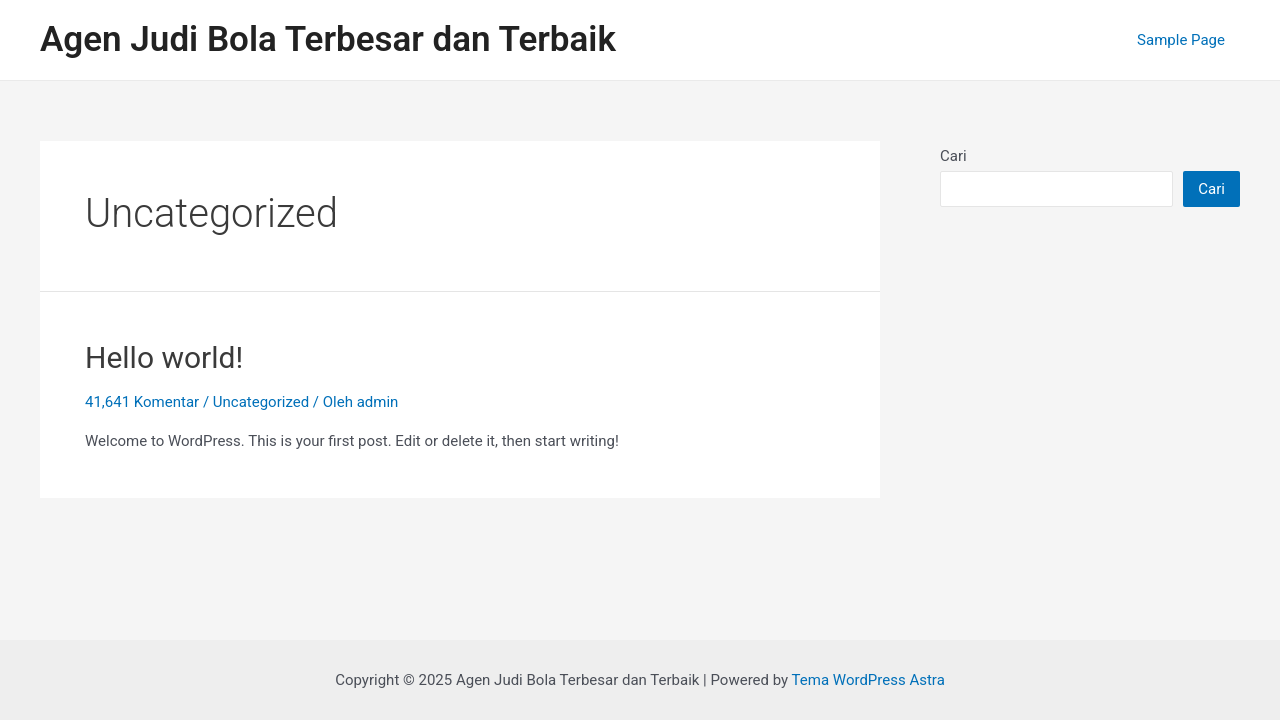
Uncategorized (261, 402)
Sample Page (1181, 40)
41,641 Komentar (142, 402)
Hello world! (164, 357)
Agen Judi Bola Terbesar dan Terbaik (328, 39)
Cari (953, 156)
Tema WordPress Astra (868, 680)
